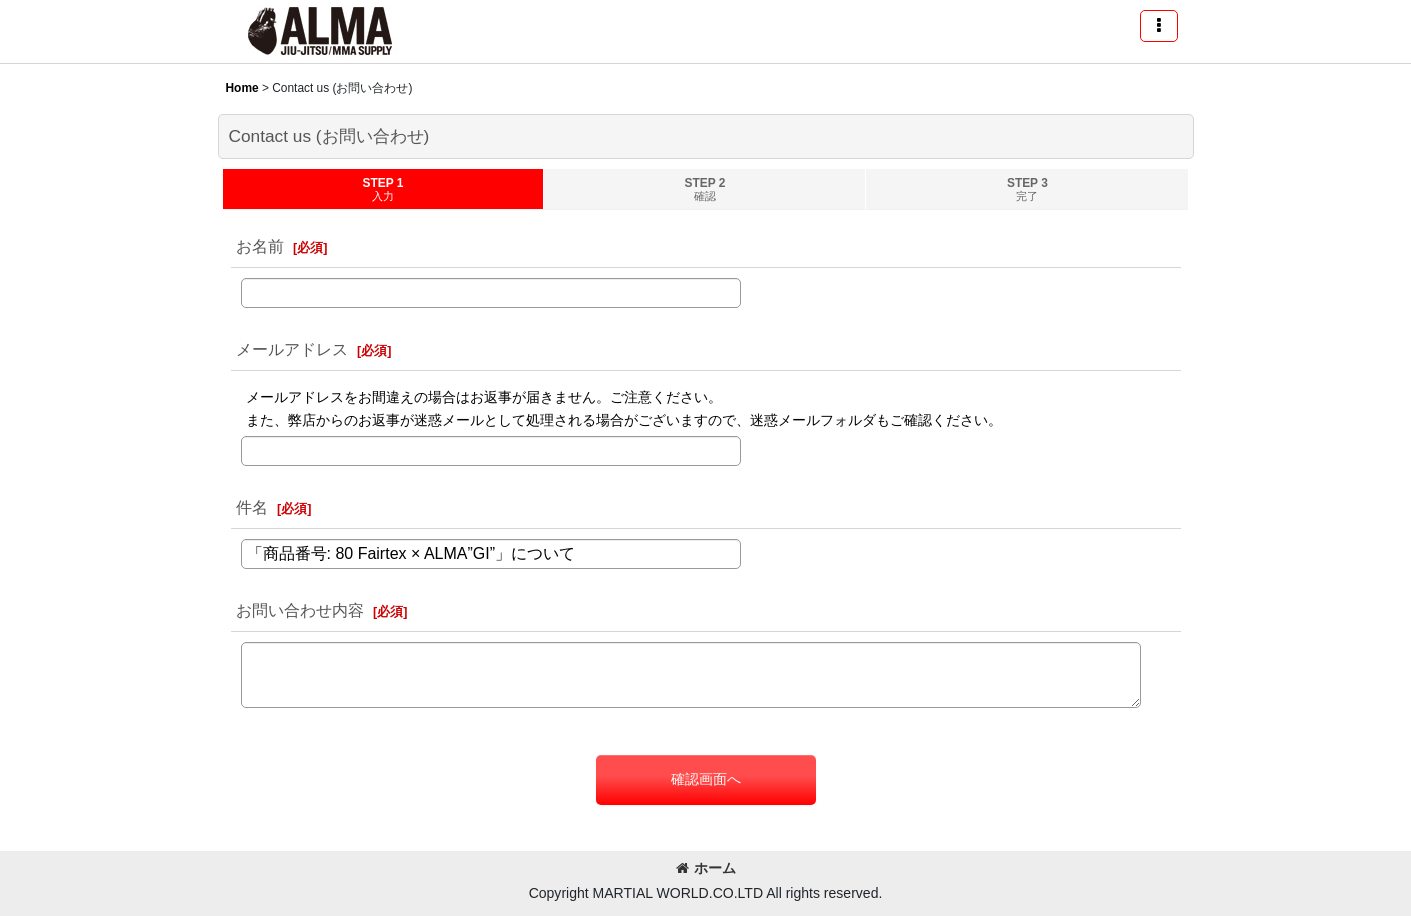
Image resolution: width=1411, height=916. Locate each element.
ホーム (706, 868)
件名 (252, 507)
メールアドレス (292, 349)
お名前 (260, 246)
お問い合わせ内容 (300, 610)
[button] (1159, 26)
